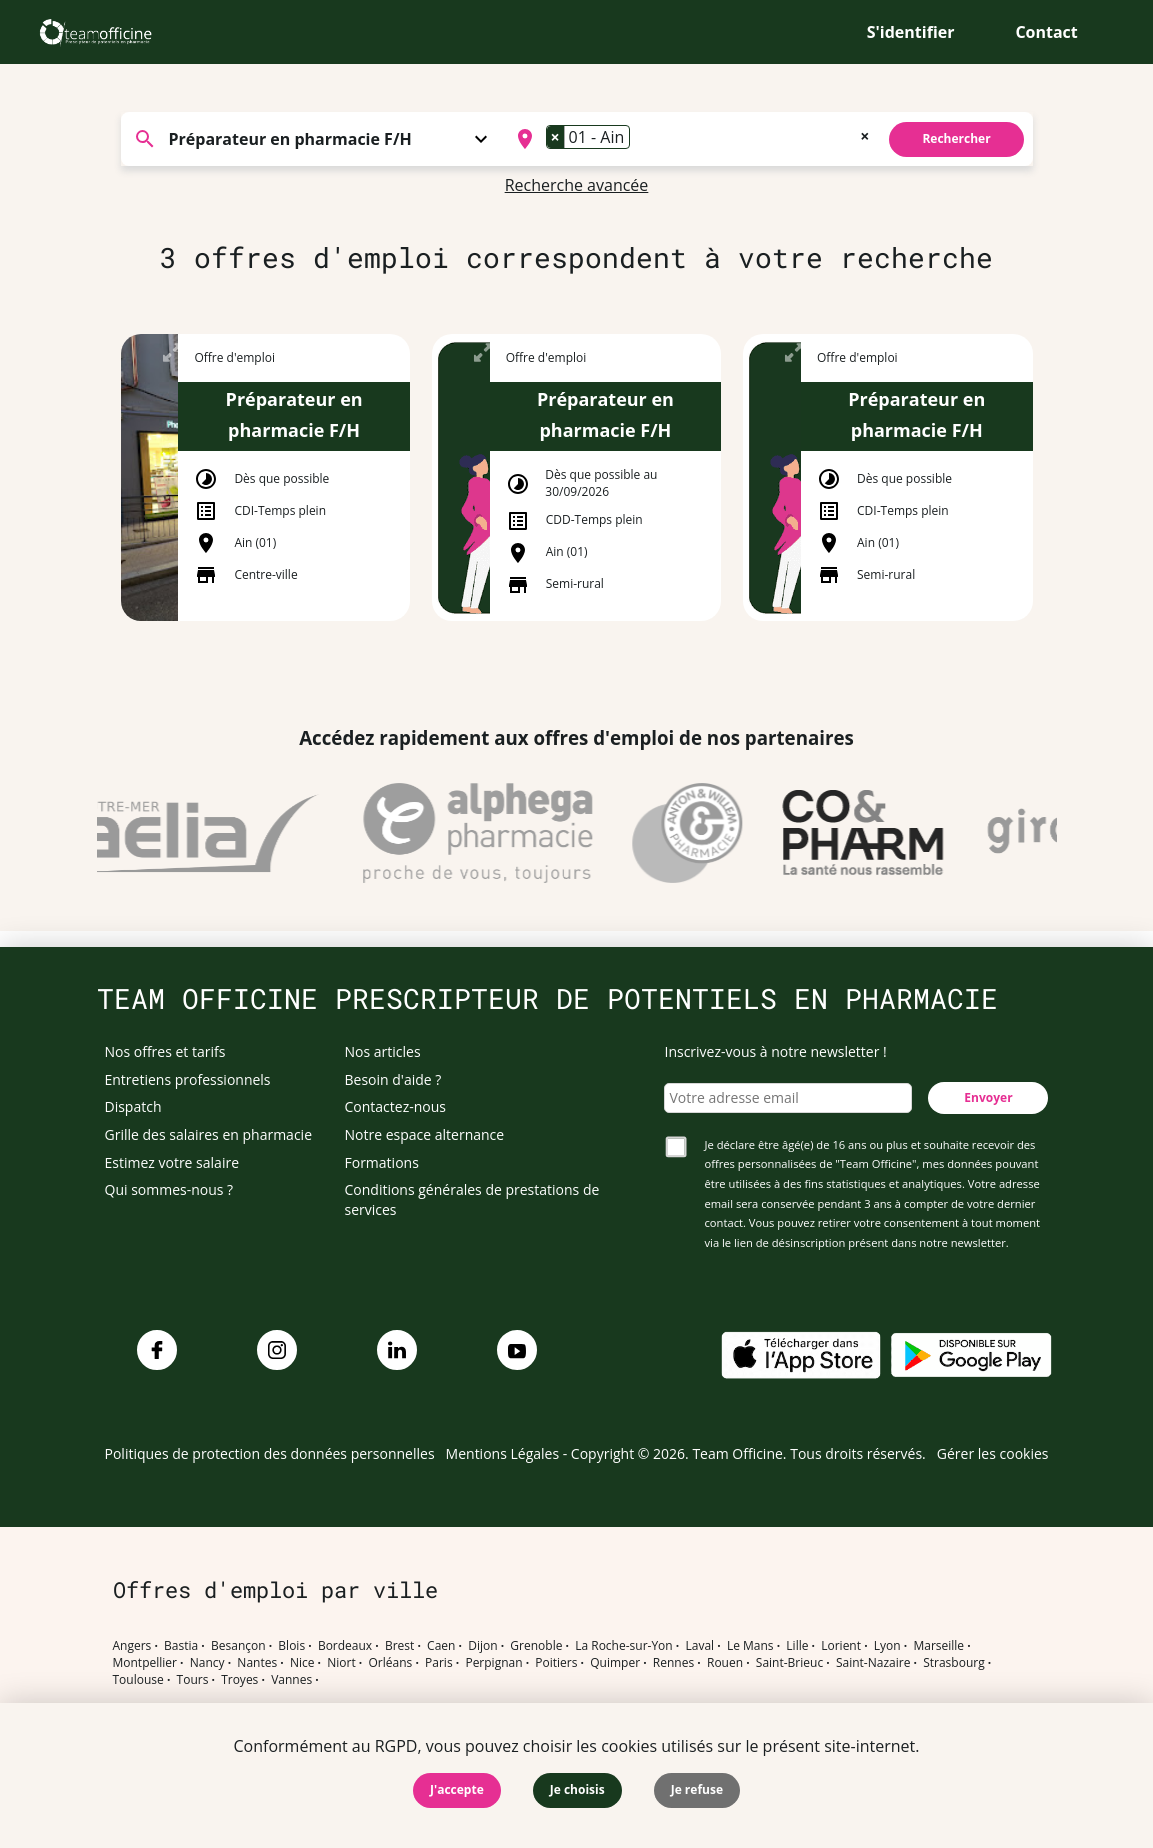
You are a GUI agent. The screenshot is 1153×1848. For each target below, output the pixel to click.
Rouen (725, 1663)
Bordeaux (345, 1646)
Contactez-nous (396, 1106)
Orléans (391, 1663)
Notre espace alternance (425, 1134)
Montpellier (145, 1663)
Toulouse (138, 1680)
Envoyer (988, 1097)
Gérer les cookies (993, 1453)
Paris (439, 1663)
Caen (441, 1646)
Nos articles (383, 1051)
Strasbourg (954, 1663)
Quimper (615, 1663)
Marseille (938, 1646)
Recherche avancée (577, 185)
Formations (382, 1162)
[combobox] (691, 139)
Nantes (257, 1663)
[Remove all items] (864, 134)
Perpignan (493, 1663)
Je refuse (697, 1789)
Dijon (482, 1646)
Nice (302, 1663)
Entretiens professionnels (188, 1079)
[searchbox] (641, 139)
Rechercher (956, 138)
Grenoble (536, 1646)
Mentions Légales (503, 1453)
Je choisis (577, 1789)
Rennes (673, 1663)
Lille (797, 1646)
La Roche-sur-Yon (624, 1646)
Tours (193, 1680)
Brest (399, 1646)
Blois (291, 1646)
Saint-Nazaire (873, 1663)
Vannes (291, 1680)
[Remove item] (556, 137)
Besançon (238, 1646)
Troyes (239, 1680)
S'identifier (911, 32)
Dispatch (133, 1106)
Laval (699, 1646)
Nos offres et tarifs (165, 1051)
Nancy (207, 1663)
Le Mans (750, 1646)
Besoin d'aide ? (393, 1079)
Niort (341, 1663)
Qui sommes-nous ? (169, 1189)
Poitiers (556, 1663)
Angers (132, 1646)
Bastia (181, 1646)
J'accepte (457, 1789)
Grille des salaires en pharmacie (209, 1134)
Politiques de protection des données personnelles (270, 1453)
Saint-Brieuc (789, 1663)
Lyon (887, 1646)
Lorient (841, 1646)
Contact (1046, 32)
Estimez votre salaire (172, 1162)
